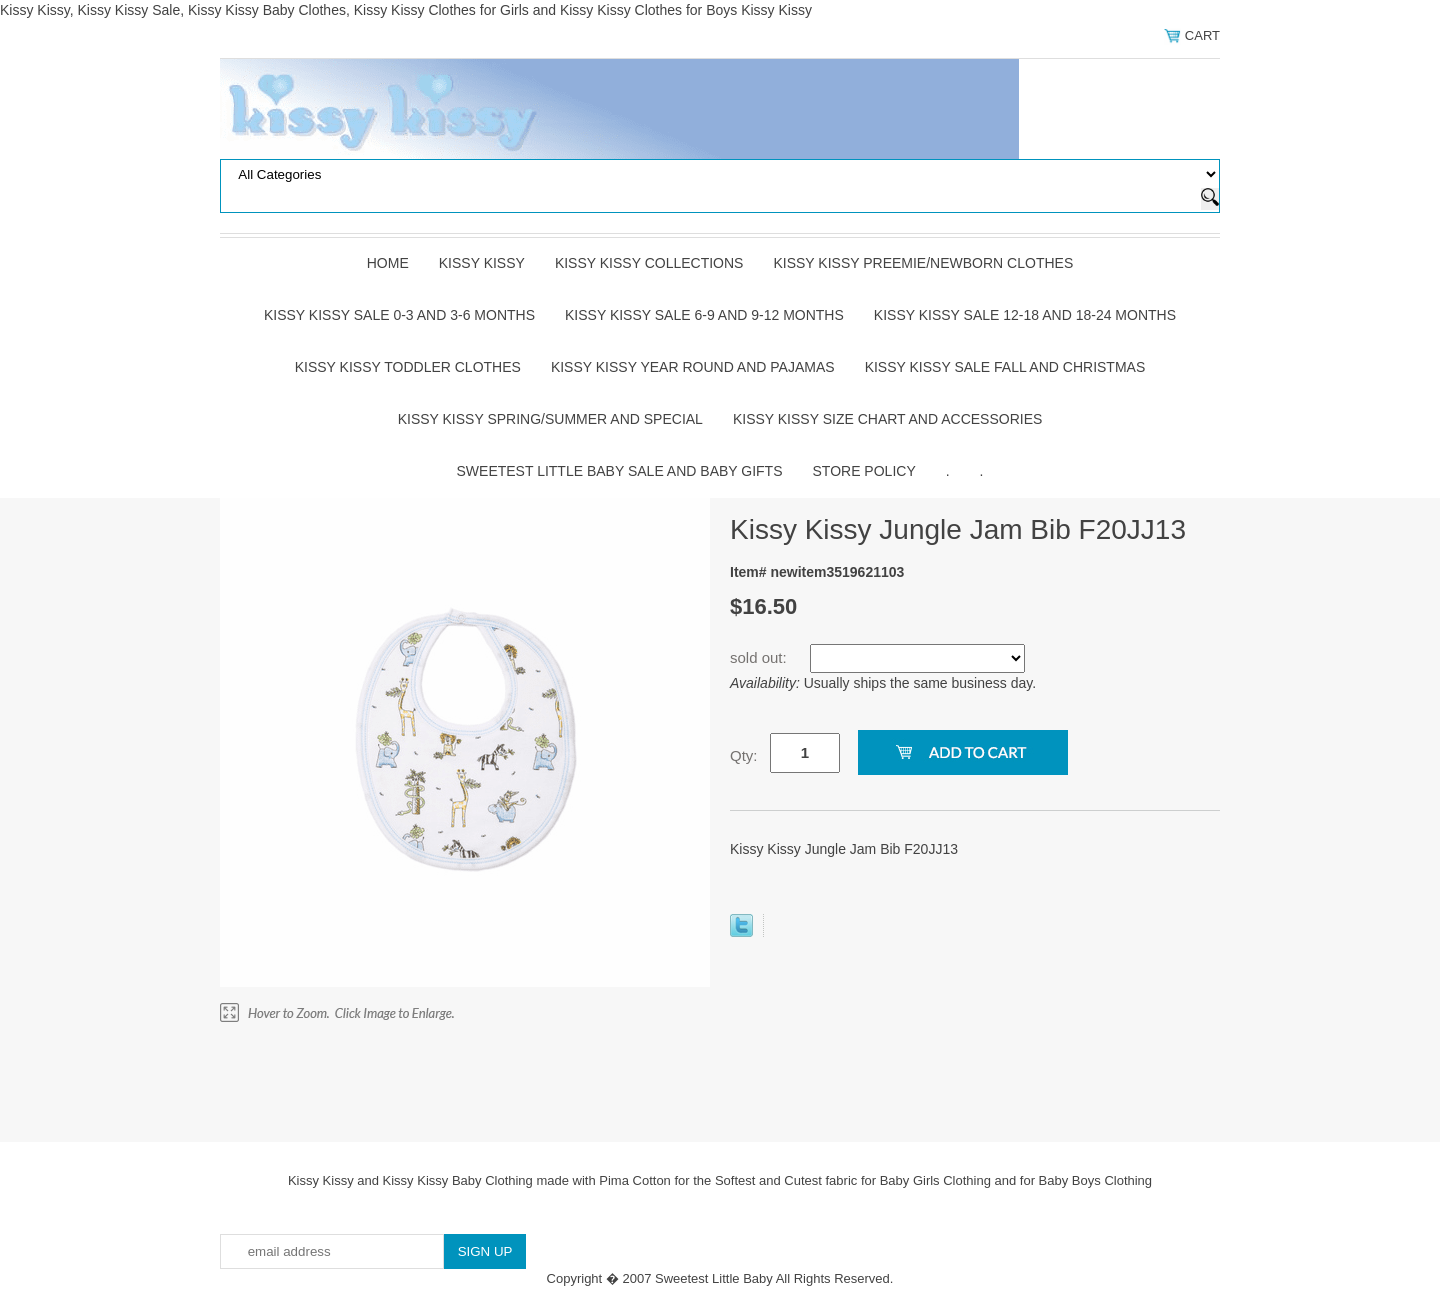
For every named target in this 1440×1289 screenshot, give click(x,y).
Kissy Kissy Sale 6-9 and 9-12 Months (704, 315)
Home (388, 263)
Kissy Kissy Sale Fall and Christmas (1005, 367)
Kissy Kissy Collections (649, 263)
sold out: (760, 657)
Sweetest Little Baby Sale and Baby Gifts (620, 471)
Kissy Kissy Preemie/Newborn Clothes (923, 263)
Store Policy (864, 471)
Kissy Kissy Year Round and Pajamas (693, 367)
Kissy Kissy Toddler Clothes (408, 367)
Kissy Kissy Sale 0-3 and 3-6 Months (399, 315)
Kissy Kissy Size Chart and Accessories (887, 419)
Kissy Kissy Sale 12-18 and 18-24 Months (1025, 315)
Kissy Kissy (482, 263)
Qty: (744, 755)
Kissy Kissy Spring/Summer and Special (550, 419)
